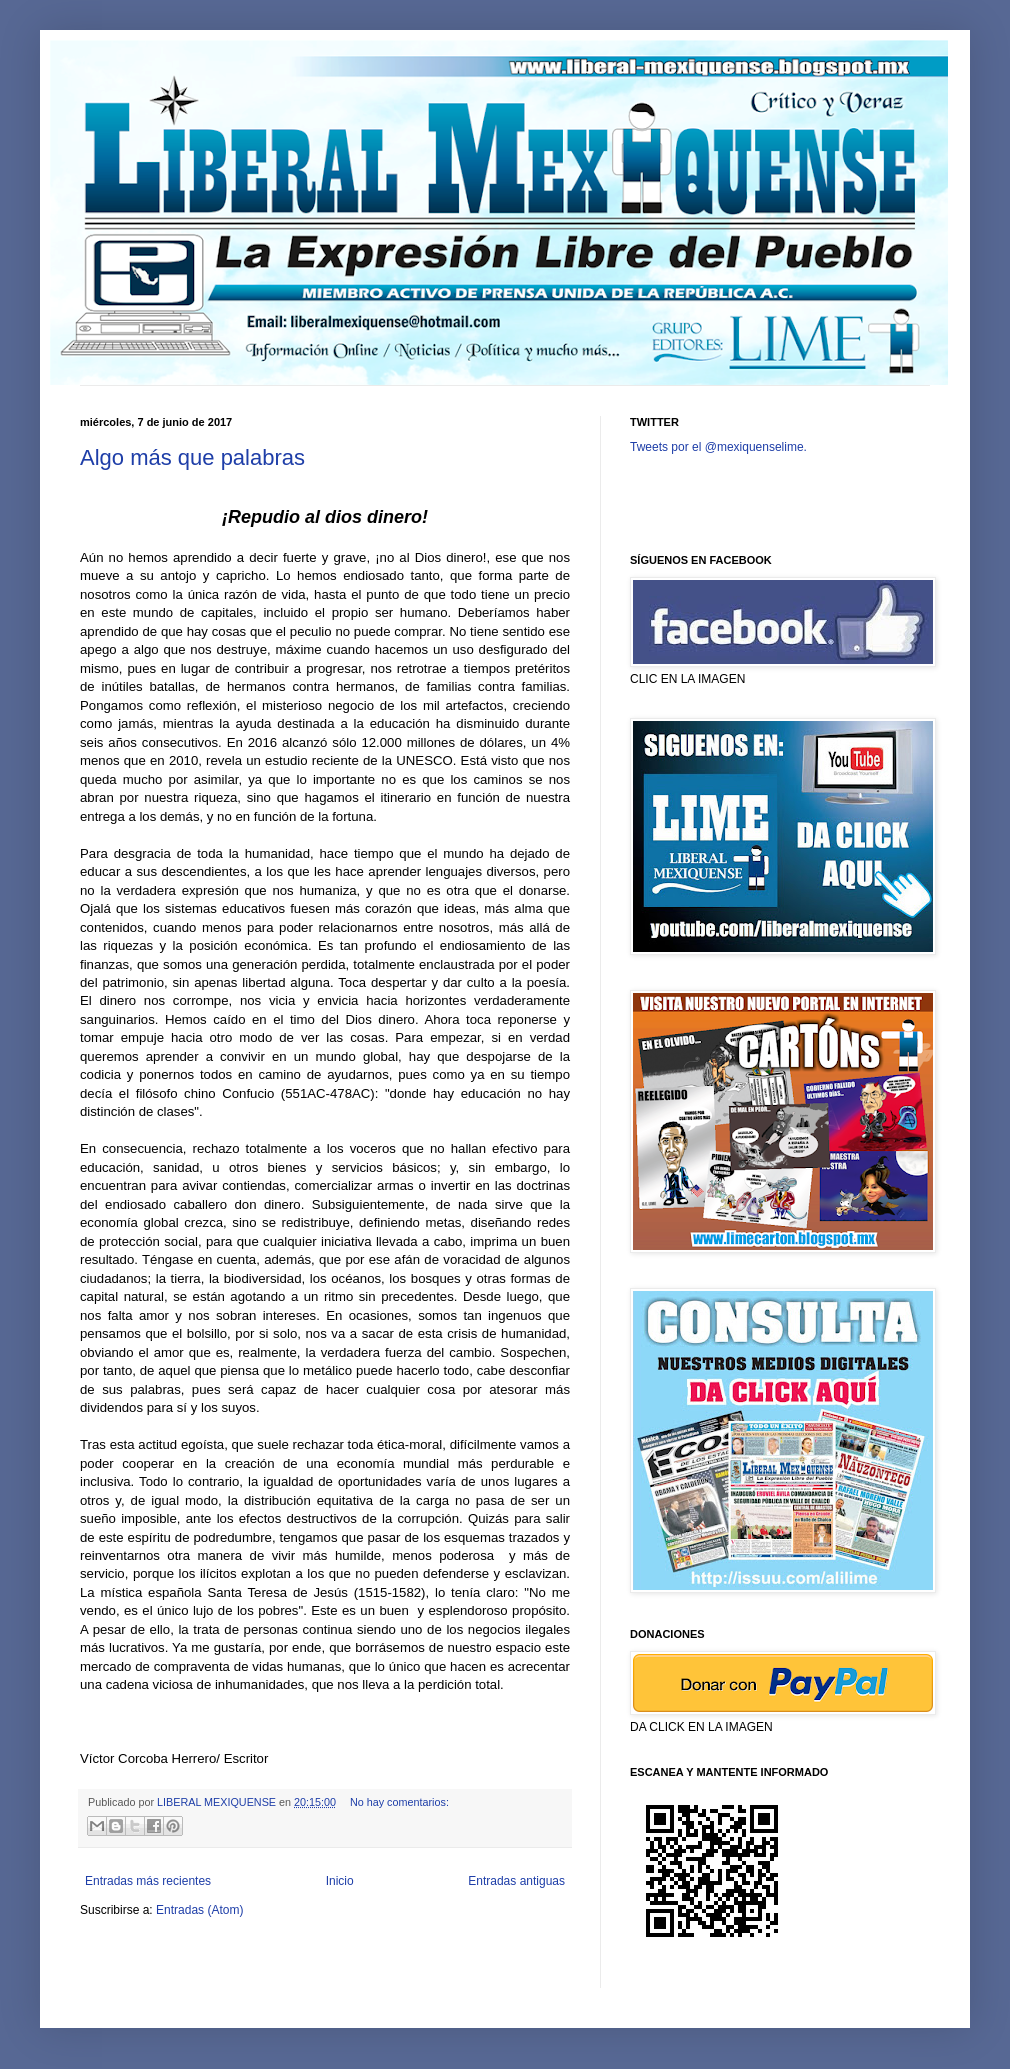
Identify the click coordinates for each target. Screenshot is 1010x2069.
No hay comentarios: (399, 1802)
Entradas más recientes (148, 1881)
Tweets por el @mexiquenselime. (718, 447)
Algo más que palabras (192, 457)
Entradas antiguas (516, 1881)
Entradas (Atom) (199, 1910)
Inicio (340, 1881)
